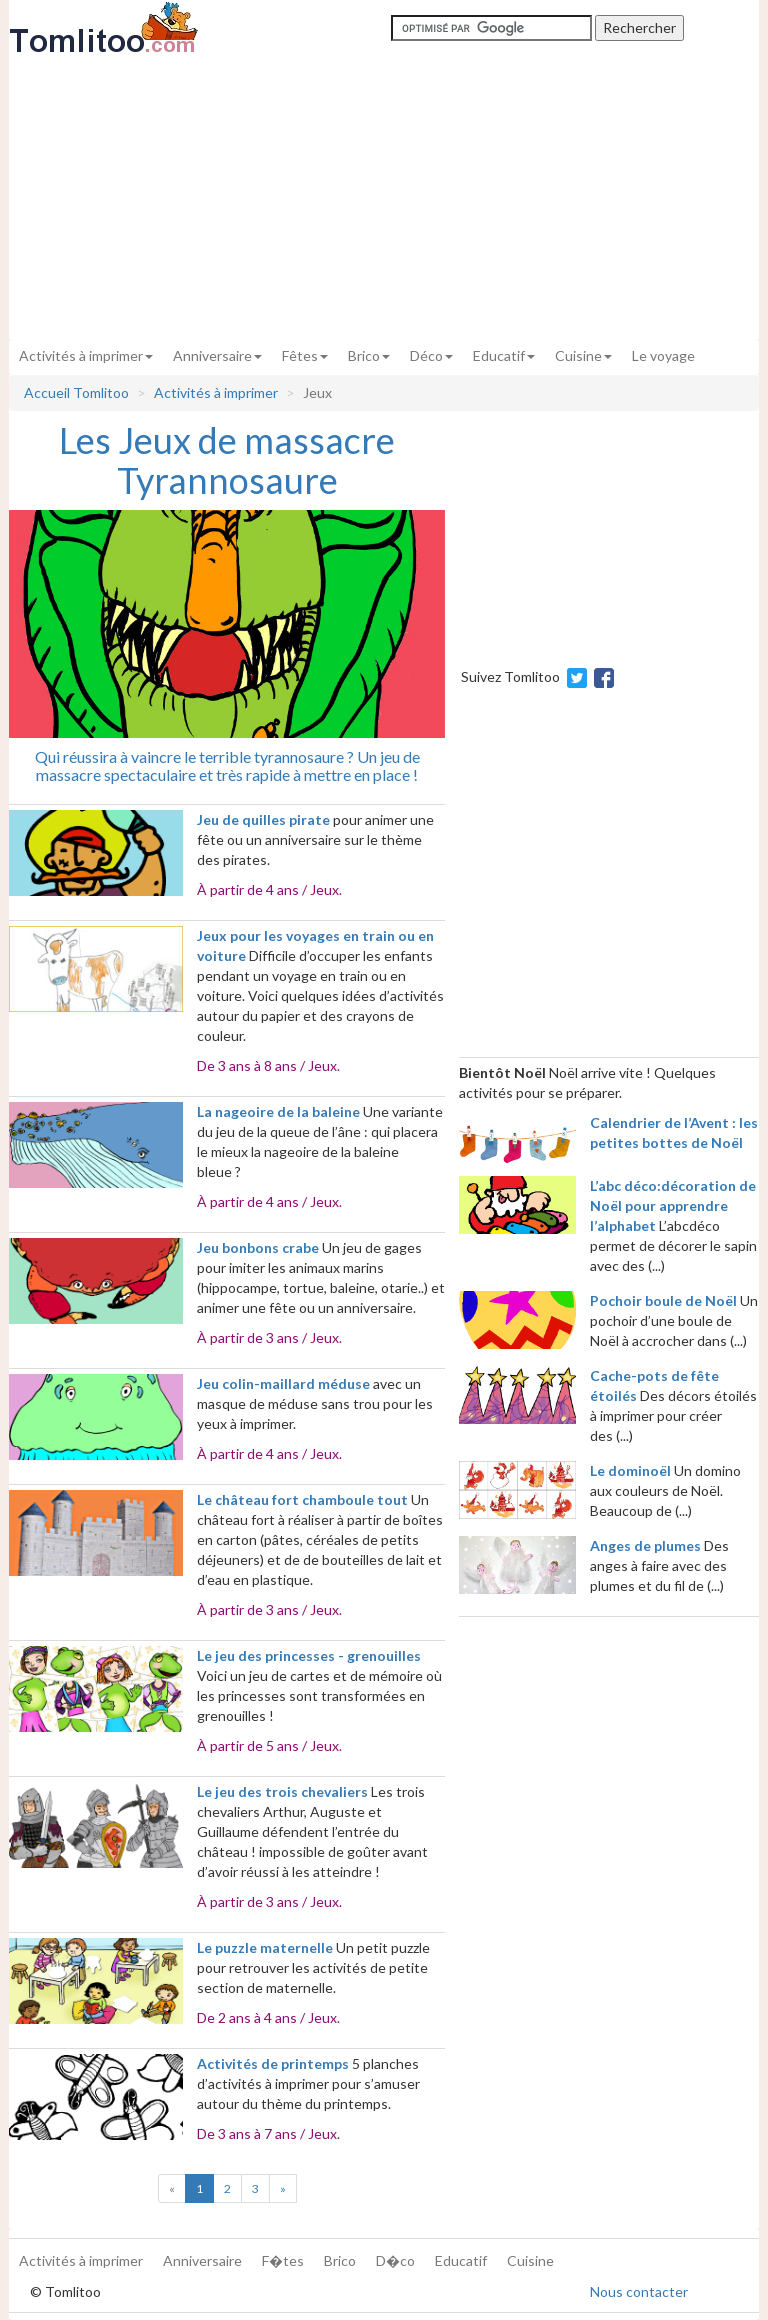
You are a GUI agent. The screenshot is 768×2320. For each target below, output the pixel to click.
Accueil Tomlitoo (76, 392)
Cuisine (583, 355)
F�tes (283, 2260)
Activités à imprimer (86, 355)
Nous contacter (639, 2291)
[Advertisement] (384, 197)
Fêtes (305, 355)
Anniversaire (217, 355)
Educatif (504, 355)
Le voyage (663, 355)
